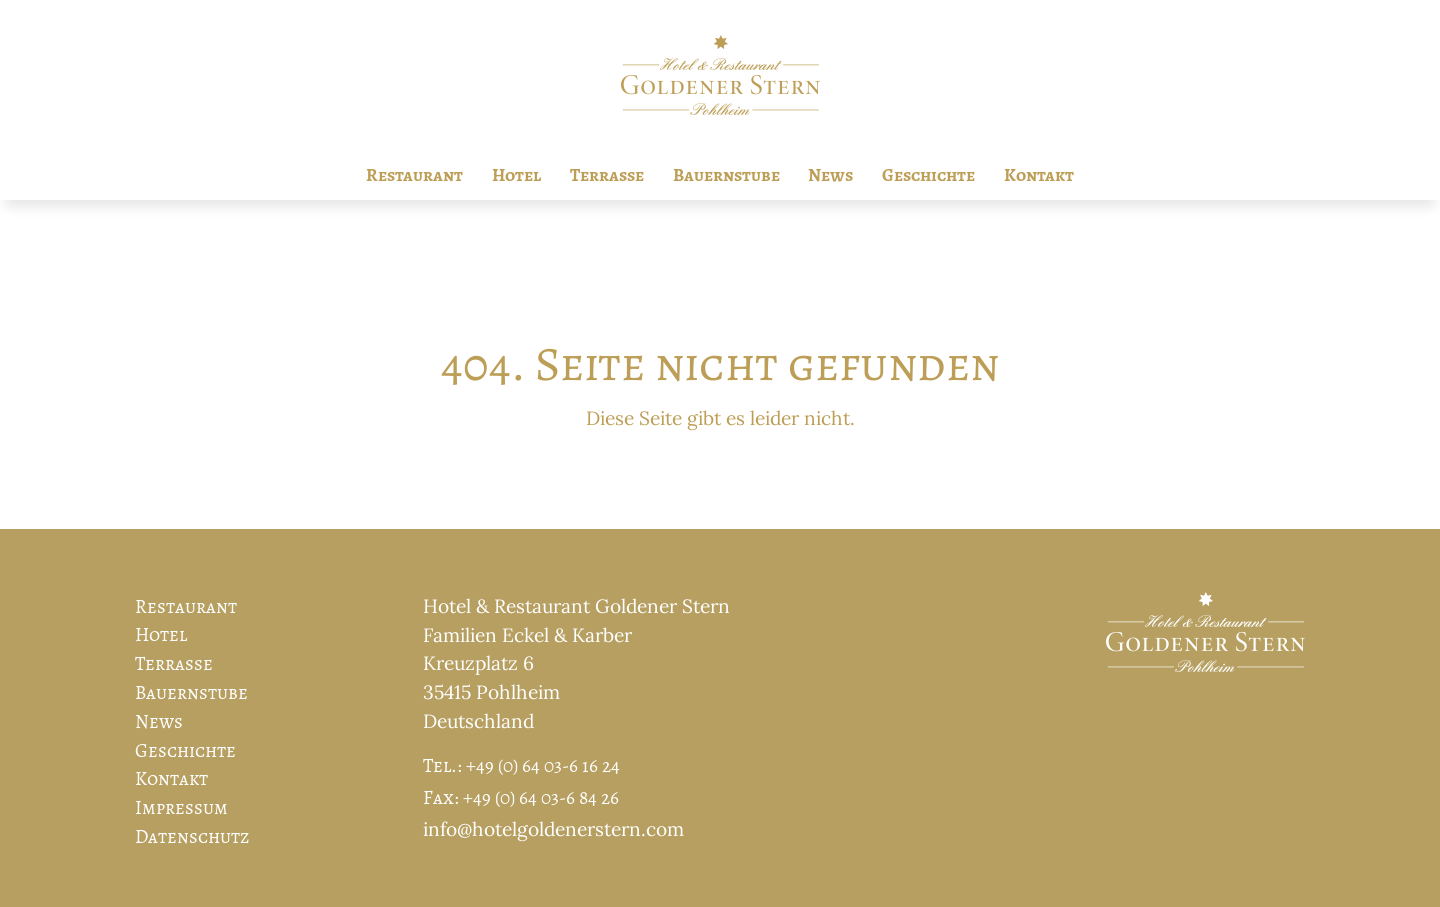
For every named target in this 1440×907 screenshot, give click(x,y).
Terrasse (607, 175)
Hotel (516, 175)
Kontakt (1039, 175)
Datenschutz (192, 836)
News (830, 175)
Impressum (181, 807)
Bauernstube (726, 175)
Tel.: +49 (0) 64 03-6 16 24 (521, 765)
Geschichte (928, 175)
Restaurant (414, 175)
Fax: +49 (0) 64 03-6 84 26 (521, 797)
